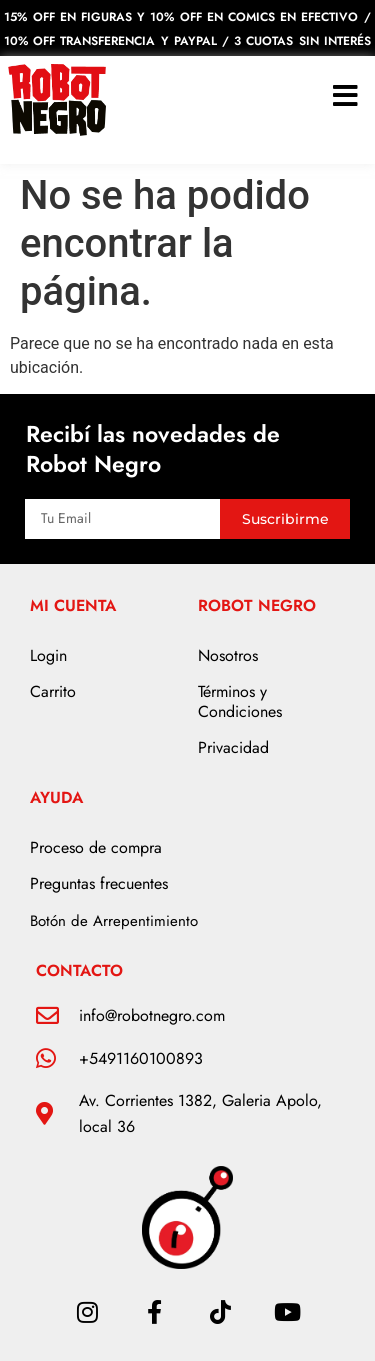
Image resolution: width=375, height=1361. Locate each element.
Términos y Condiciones (240, 701)
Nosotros (228, 655)
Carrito (53, 691)
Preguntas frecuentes (99, 883)
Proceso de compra (96, 847)
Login (48, 655)
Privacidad (233, 747)
